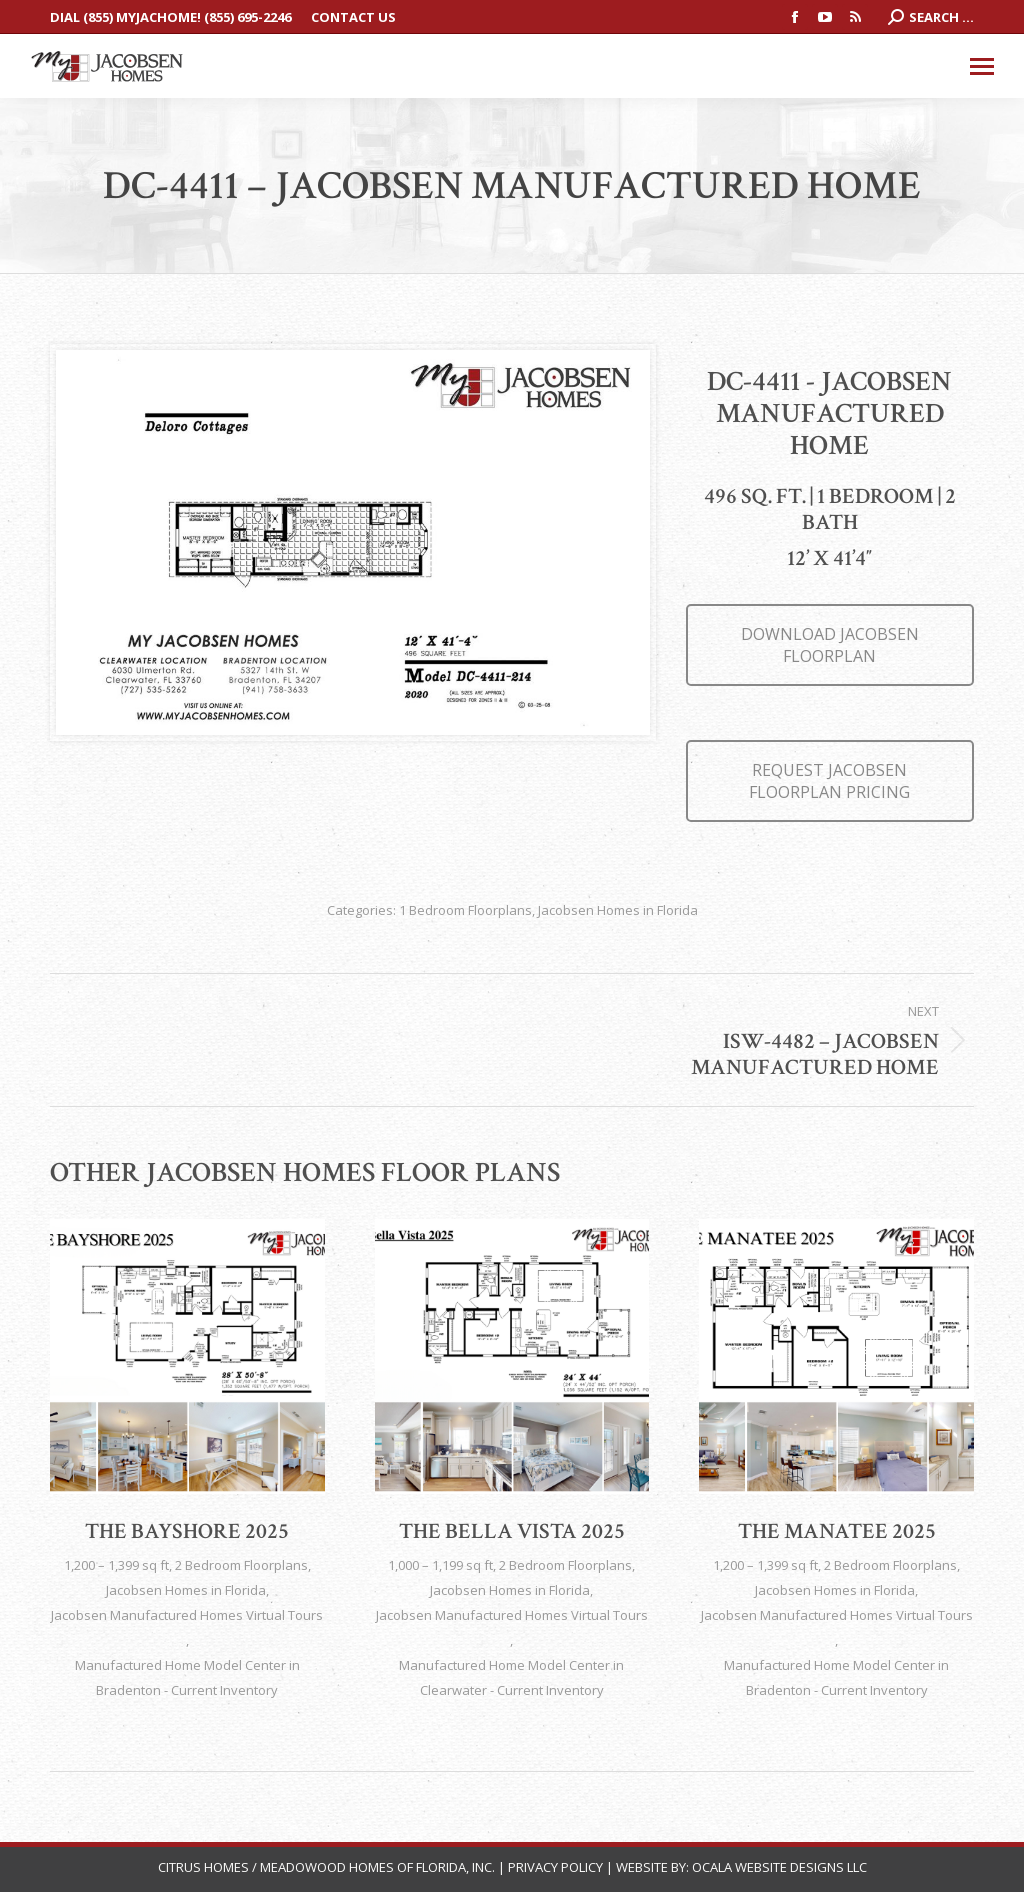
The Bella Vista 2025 (512, 1531)
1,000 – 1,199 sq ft (440, 1565)
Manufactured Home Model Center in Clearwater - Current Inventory (511, 1677)
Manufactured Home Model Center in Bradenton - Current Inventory (187, 1677)
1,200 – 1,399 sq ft (116, 1565)
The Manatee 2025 (837, 1531)
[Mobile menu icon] (982, 66)
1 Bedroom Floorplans (465, 910)
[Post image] (187, 1356)
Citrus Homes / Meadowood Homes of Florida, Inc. (328, 1867)
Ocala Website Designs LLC (779, 1867)
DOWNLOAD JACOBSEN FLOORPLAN (830, 645)
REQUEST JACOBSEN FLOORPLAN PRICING (829, 781)
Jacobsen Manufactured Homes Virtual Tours (187, 1615)
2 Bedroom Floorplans (241, 1565)
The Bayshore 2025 (187, 1531)
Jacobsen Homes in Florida (618, 910)
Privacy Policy (555, 1867)
